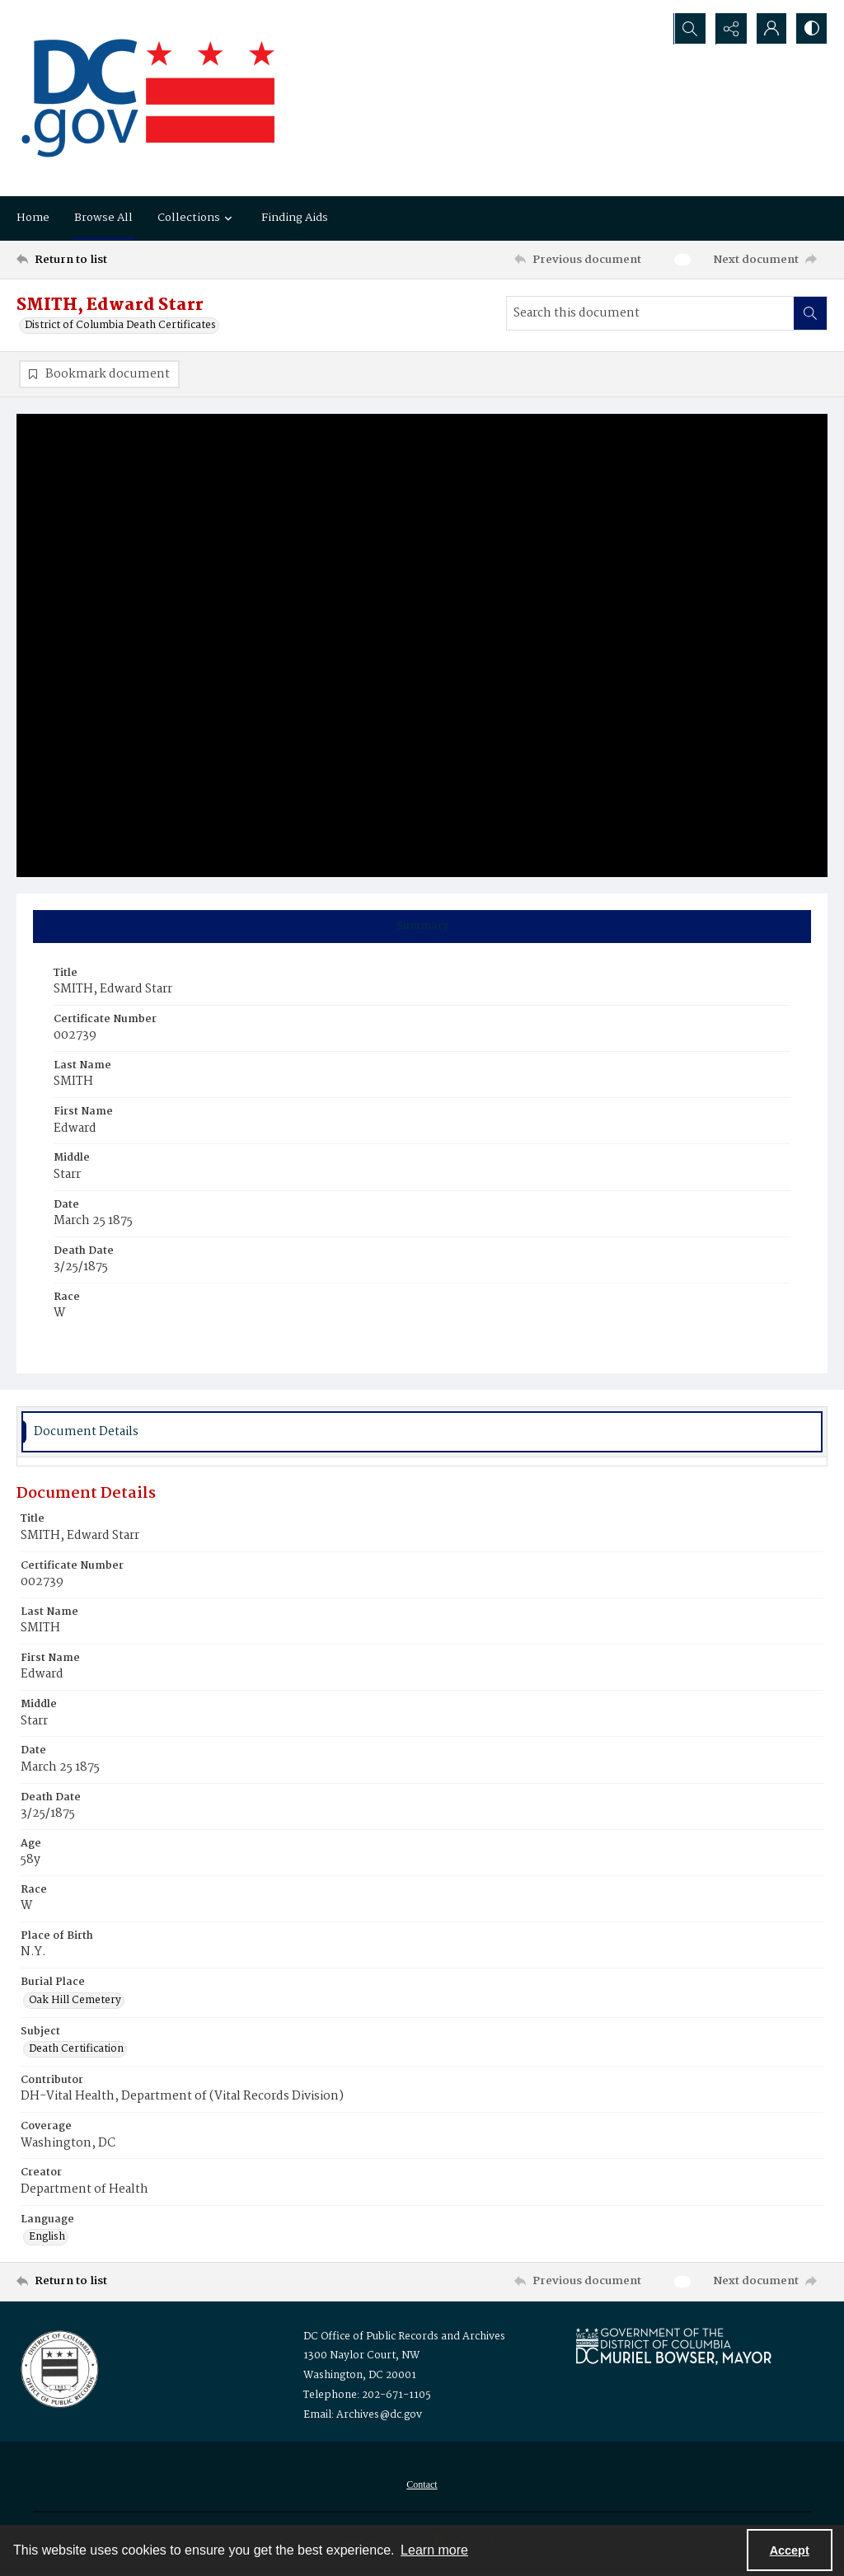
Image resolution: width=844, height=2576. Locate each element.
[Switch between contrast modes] (811, 29)
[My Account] (769, 29)
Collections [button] (197, 218)
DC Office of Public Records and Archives (404, 2337)
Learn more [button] (434, 2550)
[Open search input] (687, 29)
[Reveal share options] (728, 29)
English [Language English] (47, 2238)
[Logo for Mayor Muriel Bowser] (673, 2346)
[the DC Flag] (148, 98)
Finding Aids (294, 218)
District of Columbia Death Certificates (120, 325)
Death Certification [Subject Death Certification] (76, 2050)
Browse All (103, 218)
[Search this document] (650, 313)
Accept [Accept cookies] (789, 2550)
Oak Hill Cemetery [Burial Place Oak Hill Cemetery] (75, 2000)
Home (32, 218)
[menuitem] (421, 2485)
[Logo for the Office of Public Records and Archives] (58, 2368)
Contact (421, 2485)
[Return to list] (126, 260)
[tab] (422, 926)
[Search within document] (810, 313)
